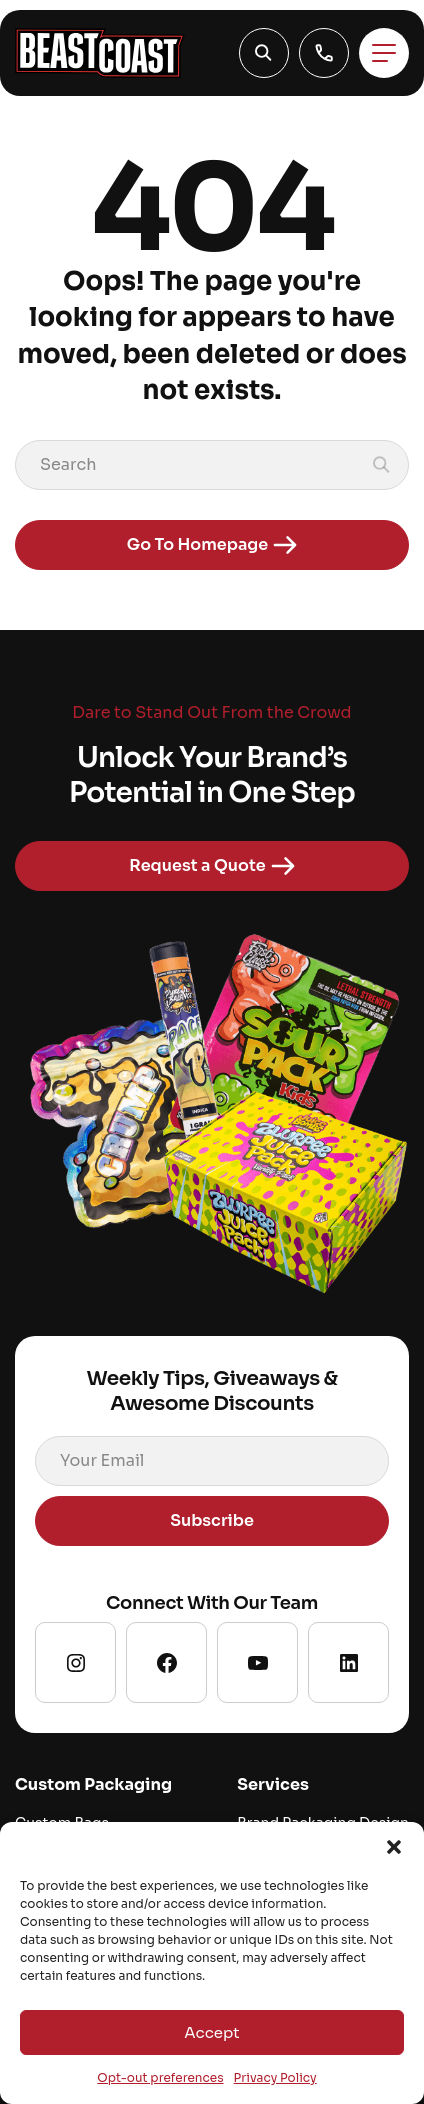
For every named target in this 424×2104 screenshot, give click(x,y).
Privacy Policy (275, 2077)
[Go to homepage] (100, 53)
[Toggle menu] (384, 53)
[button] (394, 1847)
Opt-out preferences (160, 2077)
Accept (211, 2032)
